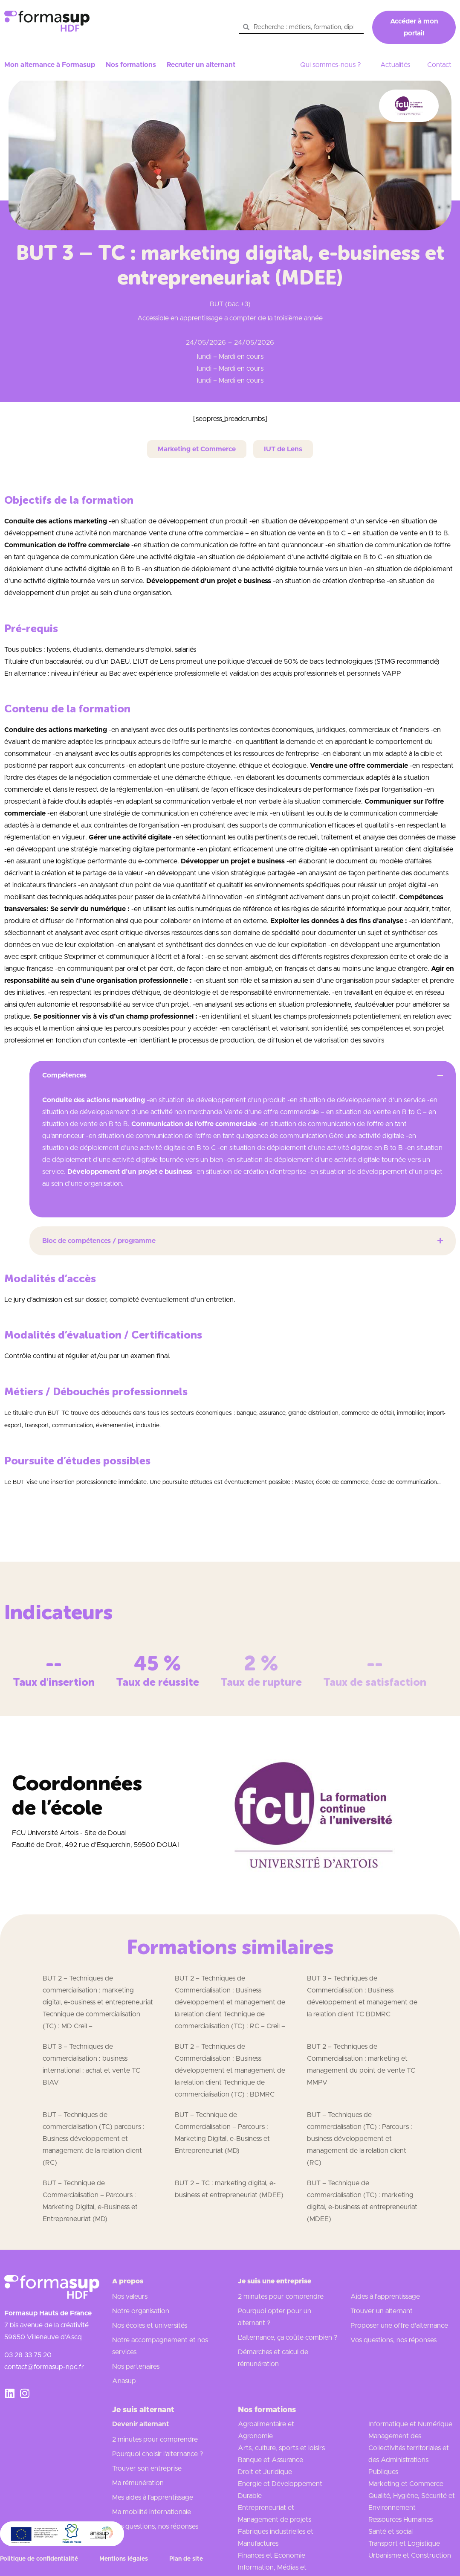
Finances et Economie (271, 2555)
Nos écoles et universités (149, 2325)
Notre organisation (140, 2311)
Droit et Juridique (265, 2472)
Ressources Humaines (400, 2519)
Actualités (395, 64)
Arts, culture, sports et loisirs (281, 2448)
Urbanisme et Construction (409, 2555)
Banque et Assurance (270, 2460)
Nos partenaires (135, 2366)
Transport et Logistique (404, 2543)
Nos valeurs (130, 2296)
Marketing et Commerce (405, 2483)
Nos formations (131, 64)
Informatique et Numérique (410, 2424)
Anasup (124, 2381)
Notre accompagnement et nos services (160, 2346)
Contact (439, 64)
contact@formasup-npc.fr (44, 2367)
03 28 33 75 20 (28, 2355)
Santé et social (390, 2531)
